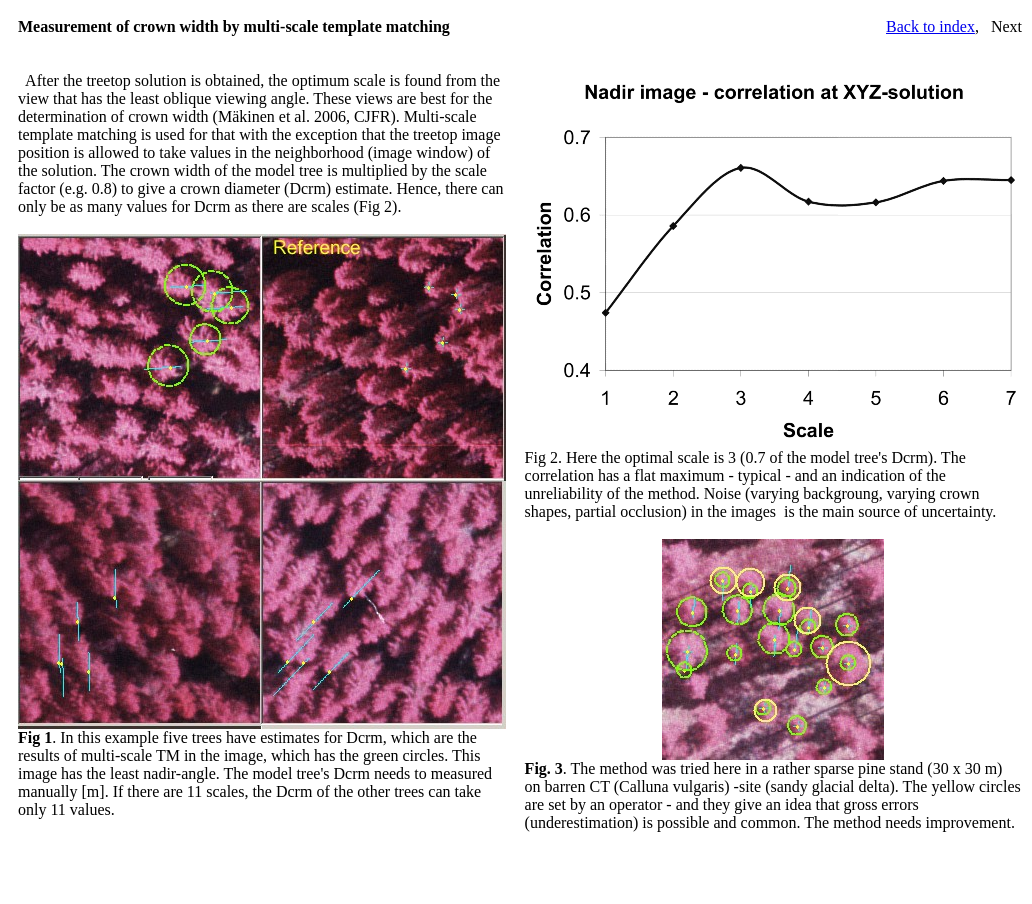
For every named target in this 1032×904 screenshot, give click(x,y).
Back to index (930, 26)
